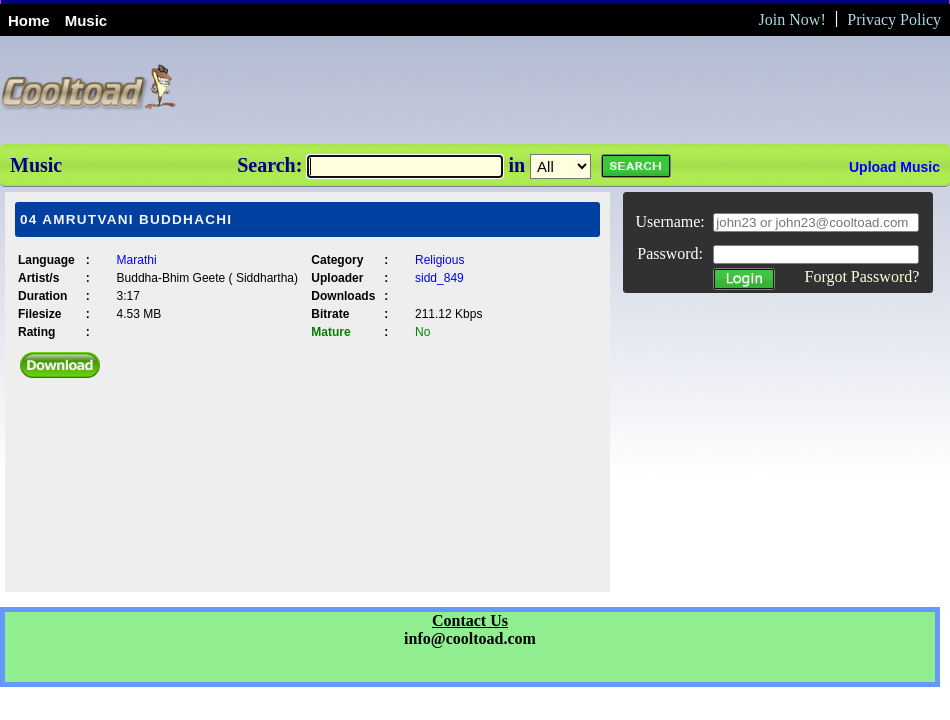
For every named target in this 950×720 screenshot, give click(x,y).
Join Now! (792, 19)
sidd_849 (439, 278)
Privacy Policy (894, 19)
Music (86, 20)
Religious (439, 260)
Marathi (137, 260)
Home (29, 20)
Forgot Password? (861, 276)
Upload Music (894, 167)
